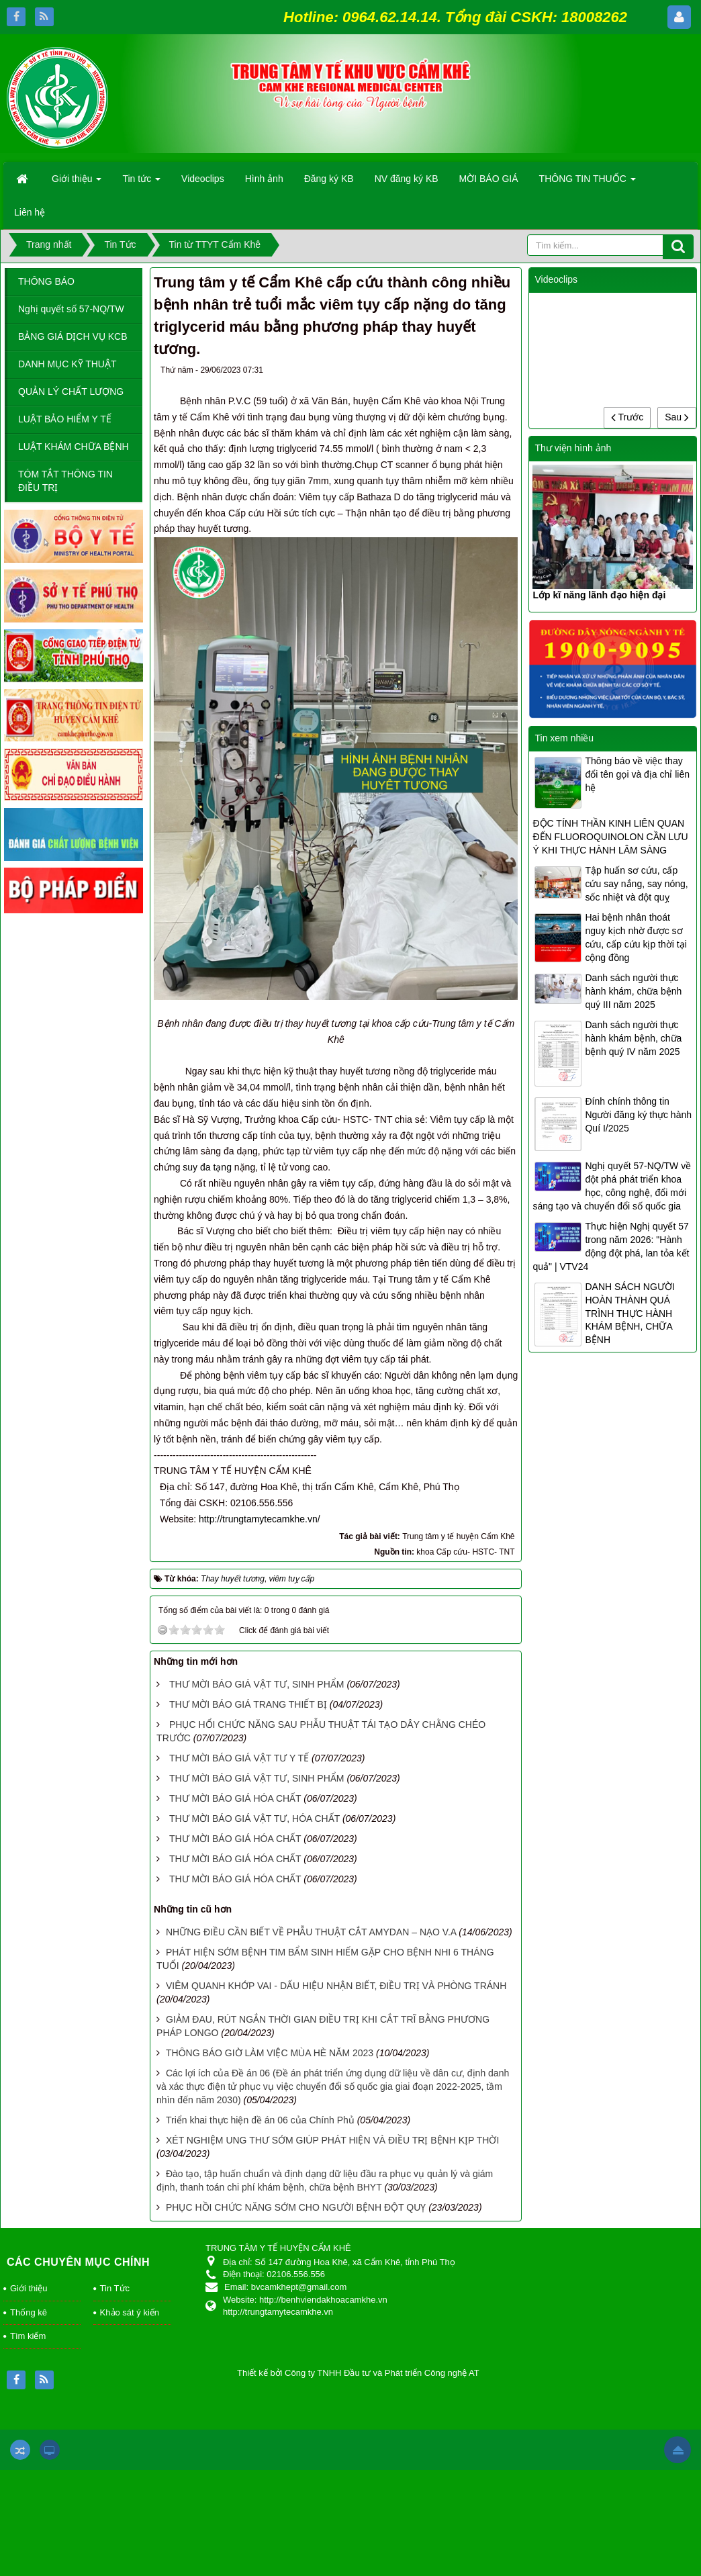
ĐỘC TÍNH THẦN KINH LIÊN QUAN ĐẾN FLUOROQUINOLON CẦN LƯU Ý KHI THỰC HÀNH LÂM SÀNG (610, 837)
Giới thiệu (28, 2288)
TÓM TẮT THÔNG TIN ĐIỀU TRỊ (65, 481)
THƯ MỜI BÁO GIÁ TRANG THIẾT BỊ (248, 1704)
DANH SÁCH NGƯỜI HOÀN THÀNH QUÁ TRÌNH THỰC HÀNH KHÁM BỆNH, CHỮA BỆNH (629, 1313)
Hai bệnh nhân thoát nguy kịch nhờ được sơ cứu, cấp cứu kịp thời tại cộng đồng (635, 937)
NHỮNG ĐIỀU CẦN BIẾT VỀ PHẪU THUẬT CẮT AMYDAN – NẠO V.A (311, 1932)
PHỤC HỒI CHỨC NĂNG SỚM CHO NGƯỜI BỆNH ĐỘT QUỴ (296, 2207)
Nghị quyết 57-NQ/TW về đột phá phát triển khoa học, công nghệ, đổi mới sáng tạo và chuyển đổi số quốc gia (611, 1185)
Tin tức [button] (141, 182)
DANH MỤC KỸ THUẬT (67, 364)
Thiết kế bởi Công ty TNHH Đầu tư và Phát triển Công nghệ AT (358, 2373)
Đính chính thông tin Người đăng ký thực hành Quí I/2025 (638, 1115)
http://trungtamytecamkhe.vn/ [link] (270, 1519)
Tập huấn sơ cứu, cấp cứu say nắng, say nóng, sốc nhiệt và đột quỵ (636, 884)
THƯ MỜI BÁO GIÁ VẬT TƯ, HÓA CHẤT (254, 1818)
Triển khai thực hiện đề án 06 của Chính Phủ (260, 2120)
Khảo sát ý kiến (129, 2312)
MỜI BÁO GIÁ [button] (488, 178)
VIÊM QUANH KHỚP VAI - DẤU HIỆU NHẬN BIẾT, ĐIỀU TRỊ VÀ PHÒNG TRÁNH (336, 1985)
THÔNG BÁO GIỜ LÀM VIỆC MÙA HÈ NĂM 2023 (269, 2053)
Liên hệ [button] (29, 212)
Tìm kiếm (28, 2336)
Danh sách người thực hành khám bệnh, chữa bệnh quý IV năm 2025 (633, 1038)
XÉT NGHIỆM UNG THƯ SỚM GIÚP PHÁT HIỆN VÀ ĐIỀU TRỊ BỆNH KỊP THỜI (332, 2140)
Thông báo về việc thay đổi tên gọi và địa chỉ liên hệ (637, 774)
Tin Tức (115, 2288)
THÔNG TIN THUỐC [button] (587, 182)
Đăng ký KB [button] (329, 178)
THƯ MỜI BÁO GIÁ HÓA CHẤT (235, 1798)
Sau (677, 417)
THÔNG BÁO (46, 281)
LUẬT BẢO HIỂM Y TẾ (64, 419)
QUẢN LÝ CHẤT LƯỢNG (71, 391)
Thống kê (28, 2312)
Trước (627, 417)
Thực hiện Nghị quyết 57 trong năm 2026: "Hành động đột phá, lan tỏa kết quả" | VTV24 (610, 1246)
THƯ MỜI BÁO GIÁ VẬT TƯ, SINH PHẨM (256, 1684)
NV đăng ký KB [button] (406, 178)
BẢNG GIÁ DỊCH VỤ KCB (72, 336)
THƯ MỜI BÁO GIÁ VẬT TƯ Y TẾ (239, 1758)
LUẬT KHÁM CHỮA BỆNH (73, 446)
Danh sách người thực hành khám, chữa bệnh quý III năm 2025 (633, 991)
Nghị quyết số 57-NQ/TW (71, 309)
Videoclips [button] (202, 178)
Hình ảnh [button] (264, 178)
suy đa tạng (207, 1167)
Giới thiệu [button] (76, 182)
